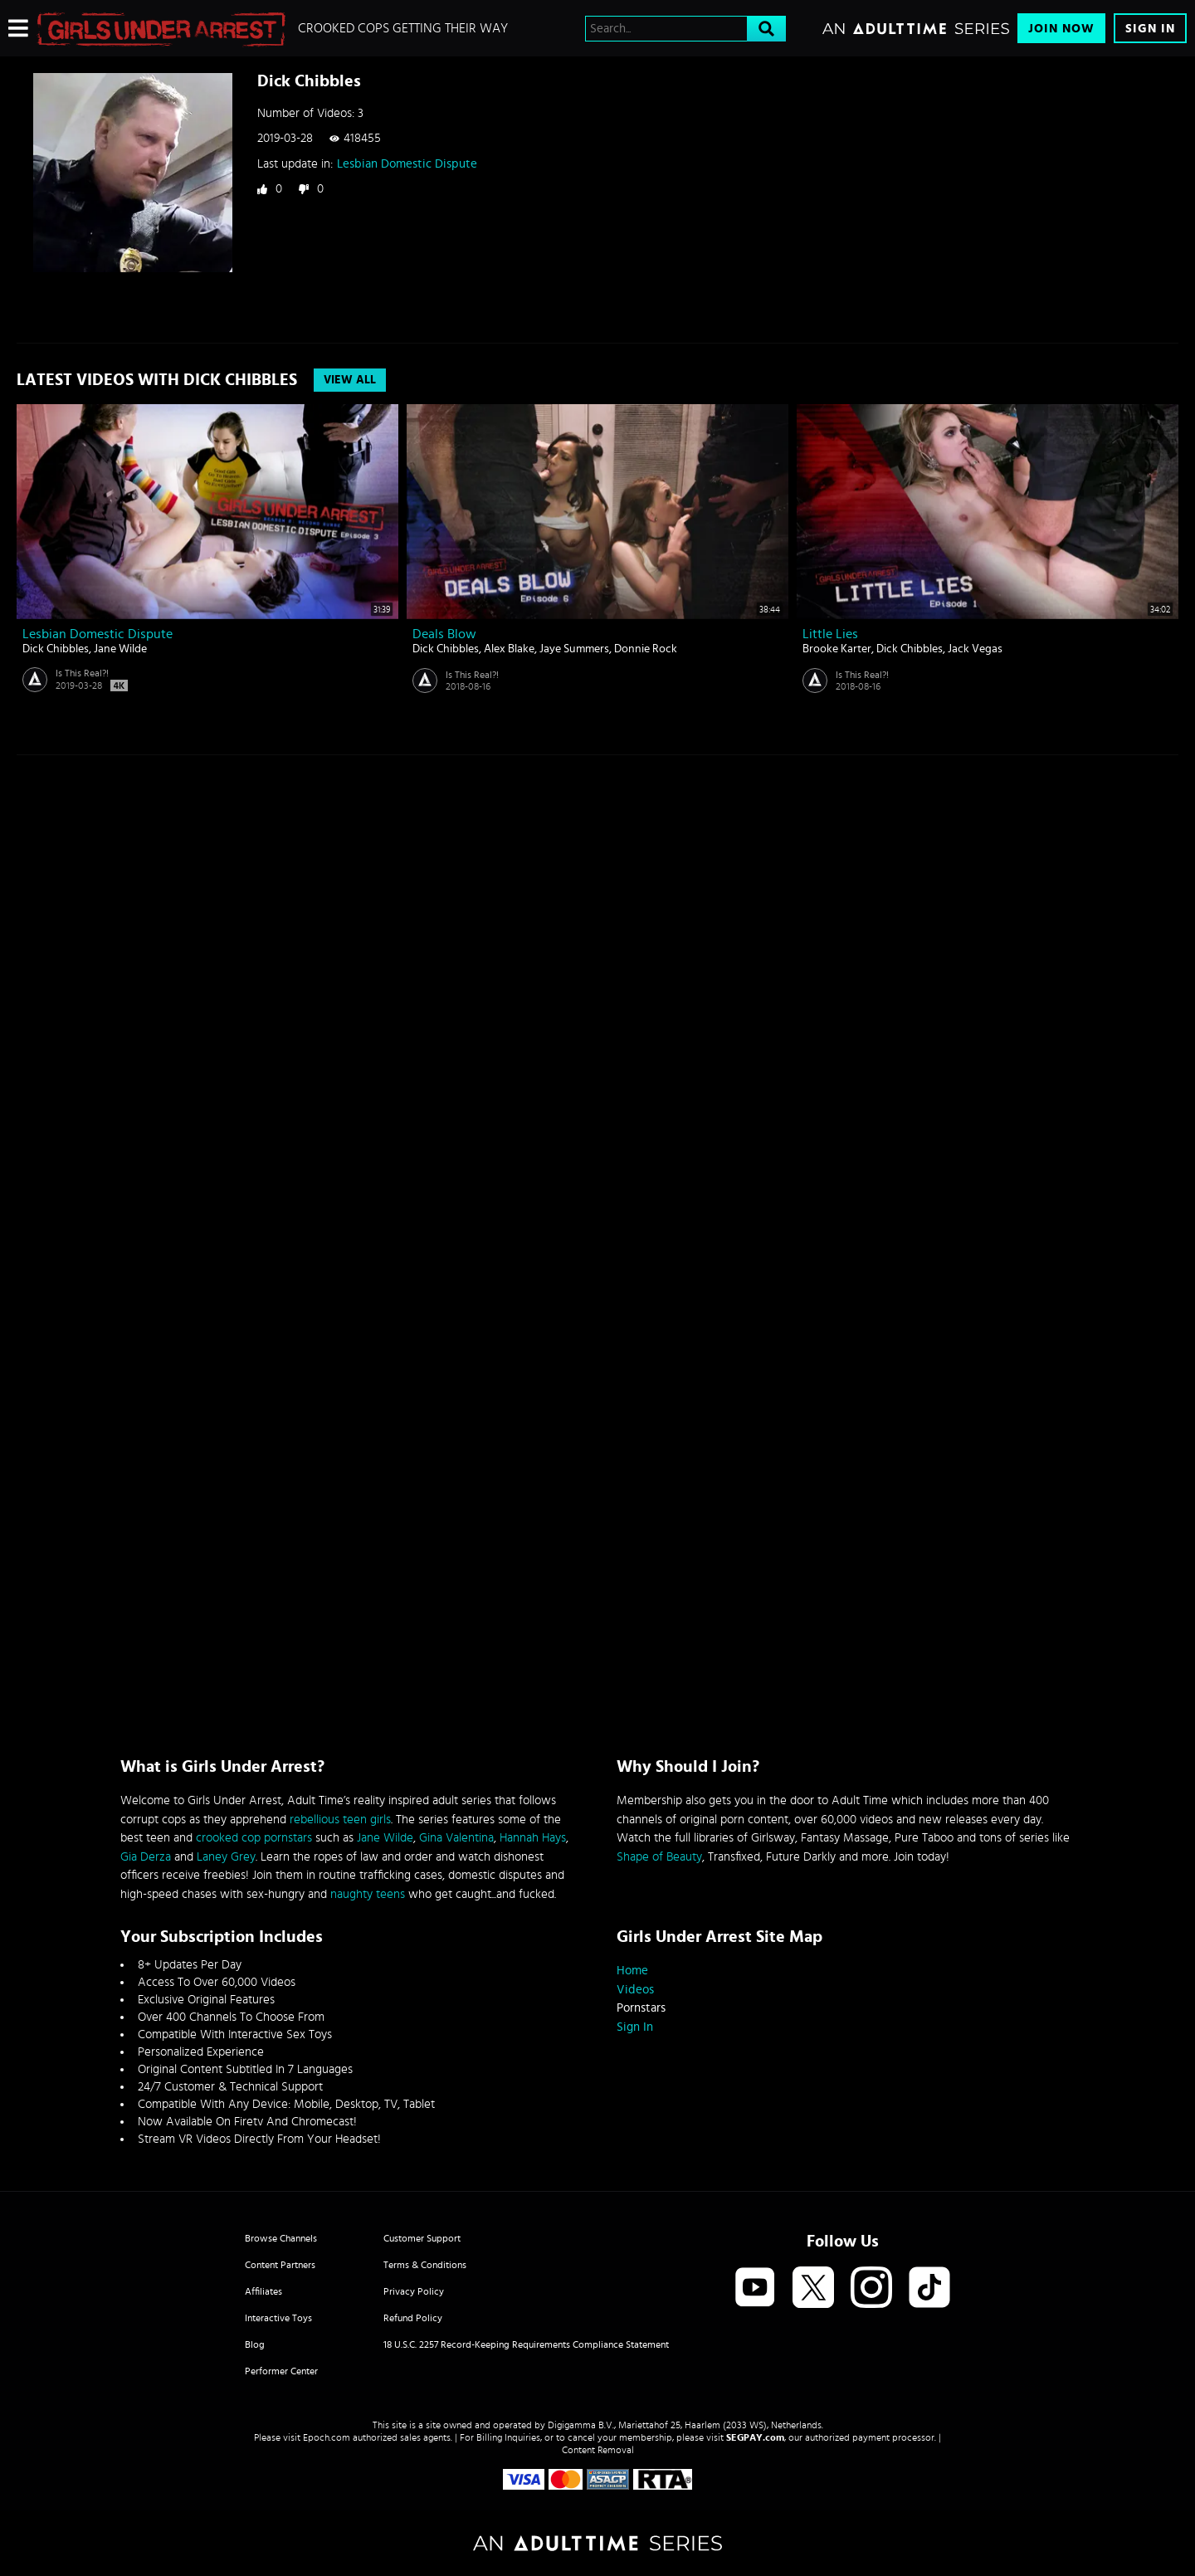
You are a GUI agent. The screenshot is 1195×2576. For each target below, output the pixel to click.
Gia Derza (145, 1857)
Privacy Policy (413, 2291)
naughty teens (367, 1894)
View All (350, 380)
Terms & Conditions (424, 2265)
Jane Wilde (120, 649)
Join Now (1061, 28)
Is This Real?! (82, 673)
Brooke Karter (836, 649)
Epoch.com (326, 2437)
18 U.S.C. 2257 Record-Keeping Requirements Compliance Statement (526, 2344)
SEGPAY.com (755, 2437)
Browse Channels (281, 2238)
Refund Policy (412, 2318)
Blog (255, 2344)
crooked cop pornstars (254, 1838)
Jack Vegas (975, 649)
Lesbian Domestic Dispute (407, 164)
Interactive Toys (278, 2318)
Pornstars (641, 2008)
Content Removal (598, 2450)
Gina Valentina (456, 1838)
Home (632, 1970)
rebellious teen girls (340, 1819)
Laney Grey (226, 1857)
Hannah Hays (533, 1838)
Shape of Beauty (659, 1857)
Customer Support (422, 2238)
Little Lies (830, 634)
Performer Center (281, 2371)
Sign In (1150, 28)
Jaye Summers (574, 649)
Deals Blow (444, 634)
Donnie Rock (645, 649)
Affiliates (263, 2291)
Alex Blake (509, 649)
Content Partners (280, 2265)
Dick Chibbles (55, 649)
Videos (635, 1989)
